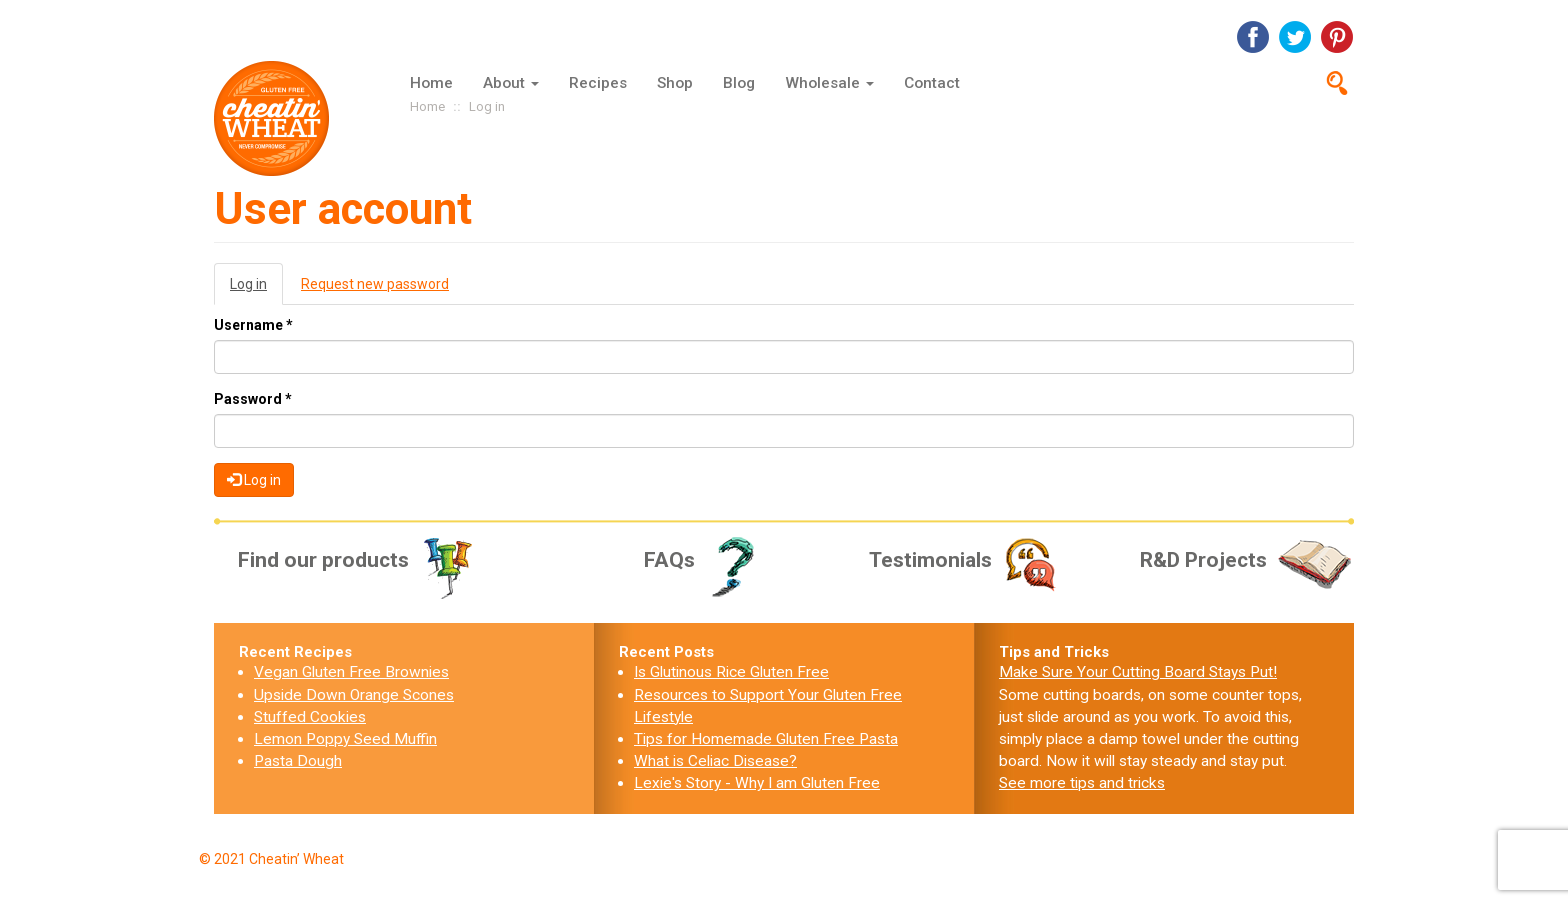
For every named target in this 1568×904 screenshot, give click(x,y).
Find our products (357, 560)
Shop (675, 83)
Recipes (598, 83)
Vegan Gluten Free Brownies (351, 672)
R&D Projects (1247, 560)
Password (253, 399)
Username (253, 325)
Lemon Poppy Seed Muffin (345, 739)
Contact (932, 83)
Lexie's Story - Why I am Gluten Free (757, 783)
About (511, 83)
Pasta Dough (298, 761)
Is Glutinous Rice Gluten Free (731, 672)
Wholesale (829, 83)
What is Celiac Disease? (715, 761)
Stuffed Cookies (310, 717)
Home (431, 83)
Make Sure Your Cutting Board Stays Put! (1138, 672)
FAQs (706, 560)
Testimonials (965, 560)
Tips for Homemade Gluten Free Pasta (766, 739)
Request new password (375, 284)
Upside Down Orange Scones (354, 695)
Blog (739, 83)
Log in (256, 289)
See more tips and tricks (1082, 783)
